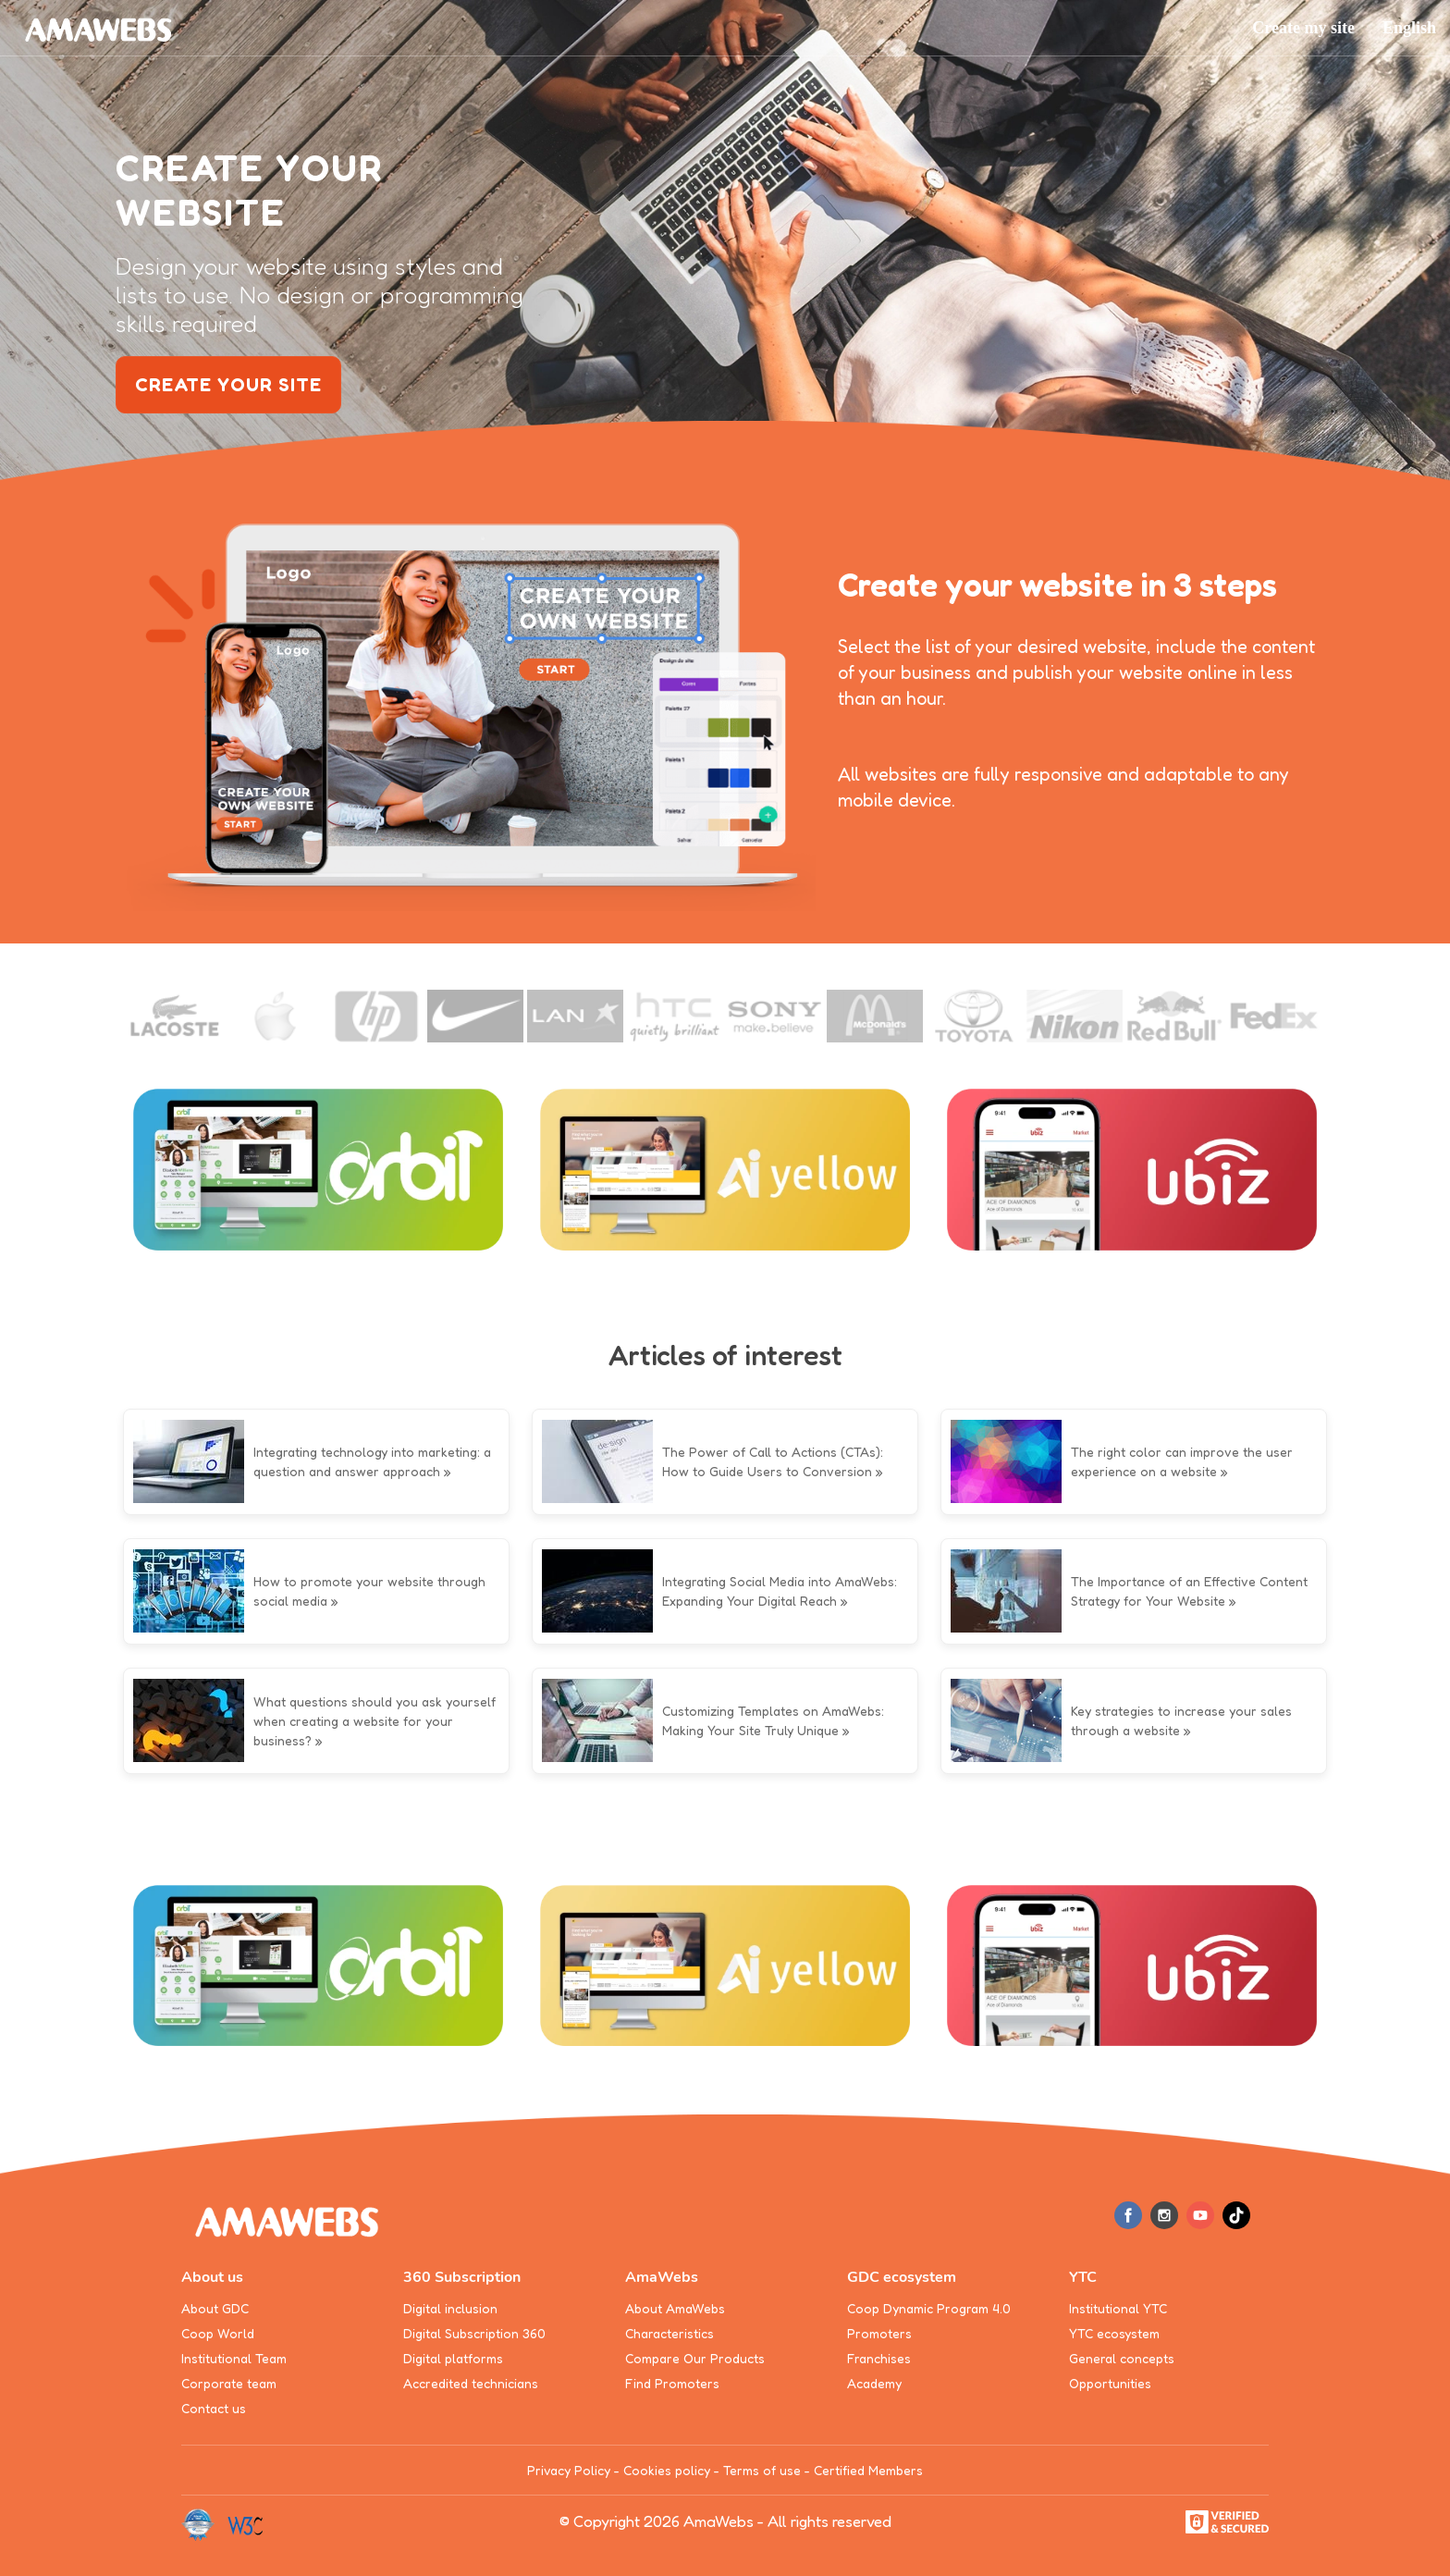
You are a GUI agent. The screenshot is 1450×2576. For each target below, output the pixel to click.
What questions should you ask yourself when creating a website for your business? (374, 1721)
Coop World (217, 2333)
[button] (1409, 28)
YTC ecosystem (1114, 2333)
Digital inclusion (450, 2308)
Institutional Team (234, 2358)
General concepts (1121, 2358)
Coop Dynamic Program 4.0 (929, 2308)
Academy (874, 2383)
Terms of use (762, 2470)
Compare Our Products (695, 2358)
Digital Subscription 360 (474, 2333)
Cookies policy (666, 2470)
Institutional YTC (1118, 2308)
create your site (228, 385)
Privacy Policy (568, 2470)
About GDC (215, 2308)
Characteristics (669, 2333)
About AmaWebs (675, 2308)
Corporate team (228, 2383)
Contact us (213, 2408)
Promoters (879, 2333)
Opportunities (1110, 2383)
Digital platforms (453, 2358)
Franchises (879, 2358)
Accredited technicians (470, 2383)
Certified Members (868, 2470)
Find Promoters (672, 2383)
